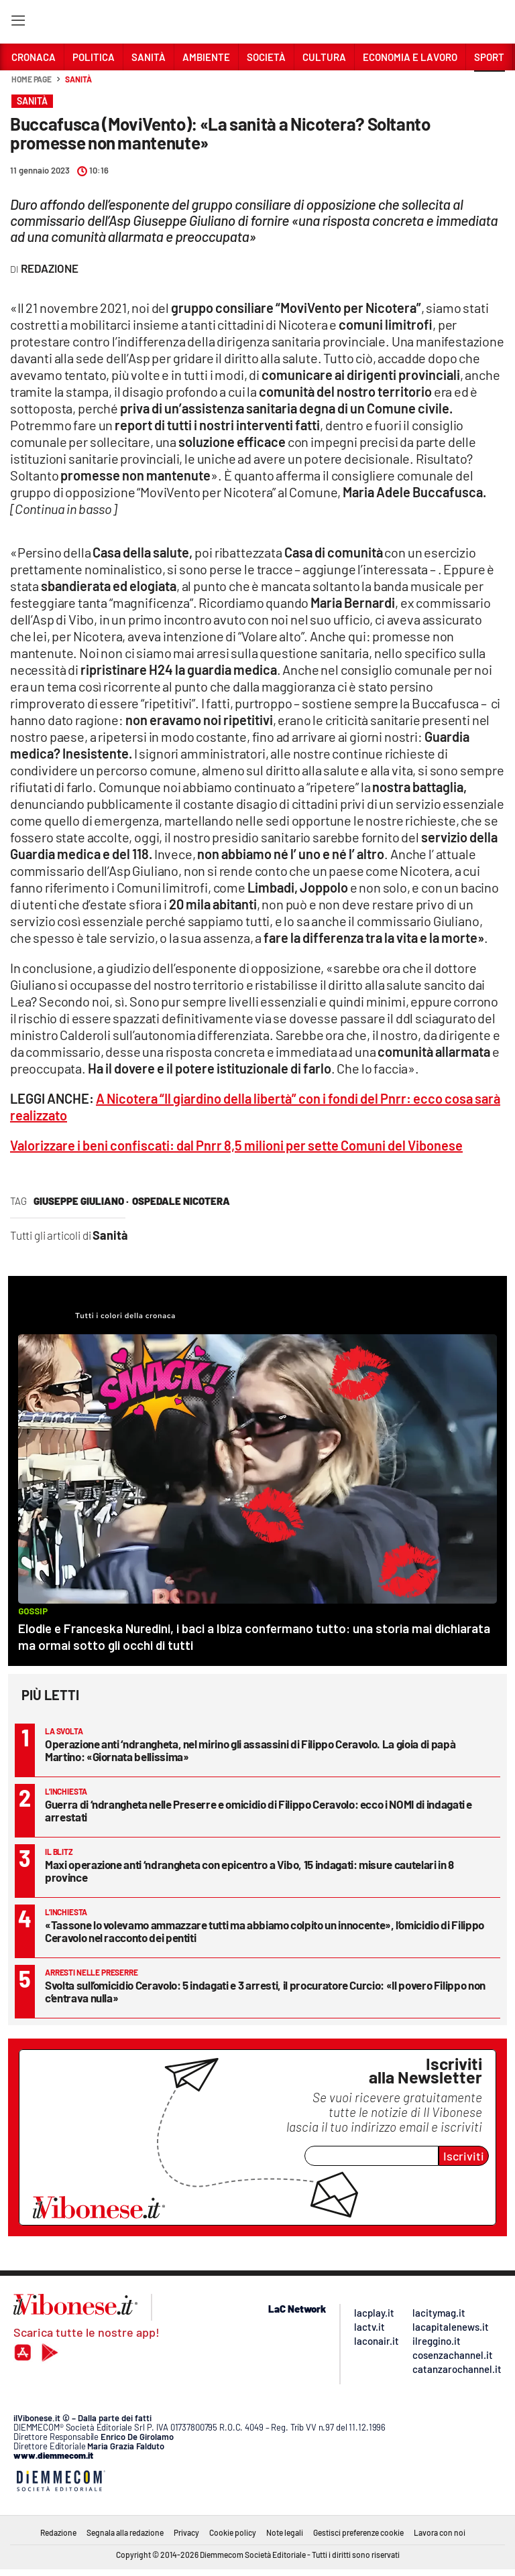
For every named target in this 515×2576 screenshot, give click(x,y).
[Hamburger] (17, 23)
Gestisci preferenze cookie (358, 2532)
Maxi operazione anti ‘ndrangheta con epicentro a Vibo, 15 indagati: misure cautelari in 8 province (249, 1871)
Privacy (186, 2532)
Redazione (58, 2532)
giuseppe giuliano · (81, 1201)
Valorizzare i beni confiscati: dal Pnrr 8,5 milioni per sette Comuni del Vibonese (236, 1145)
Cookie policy (232, 2532)
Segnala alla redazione (125, 2532)
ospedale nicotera (181, 1201)
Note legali (284, 2532)
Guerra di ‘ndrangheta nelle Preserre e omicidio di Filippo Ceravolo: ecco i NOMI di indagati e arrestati (258, 1810)
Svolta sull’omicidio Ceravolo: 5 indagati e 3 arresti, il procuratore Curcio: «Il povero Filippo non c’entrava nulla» (265, 1991)
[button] (489, 86)
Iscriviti (463, 2155)
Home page (31, 79)
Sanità (78, 79)
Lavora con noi (439, 2532)
